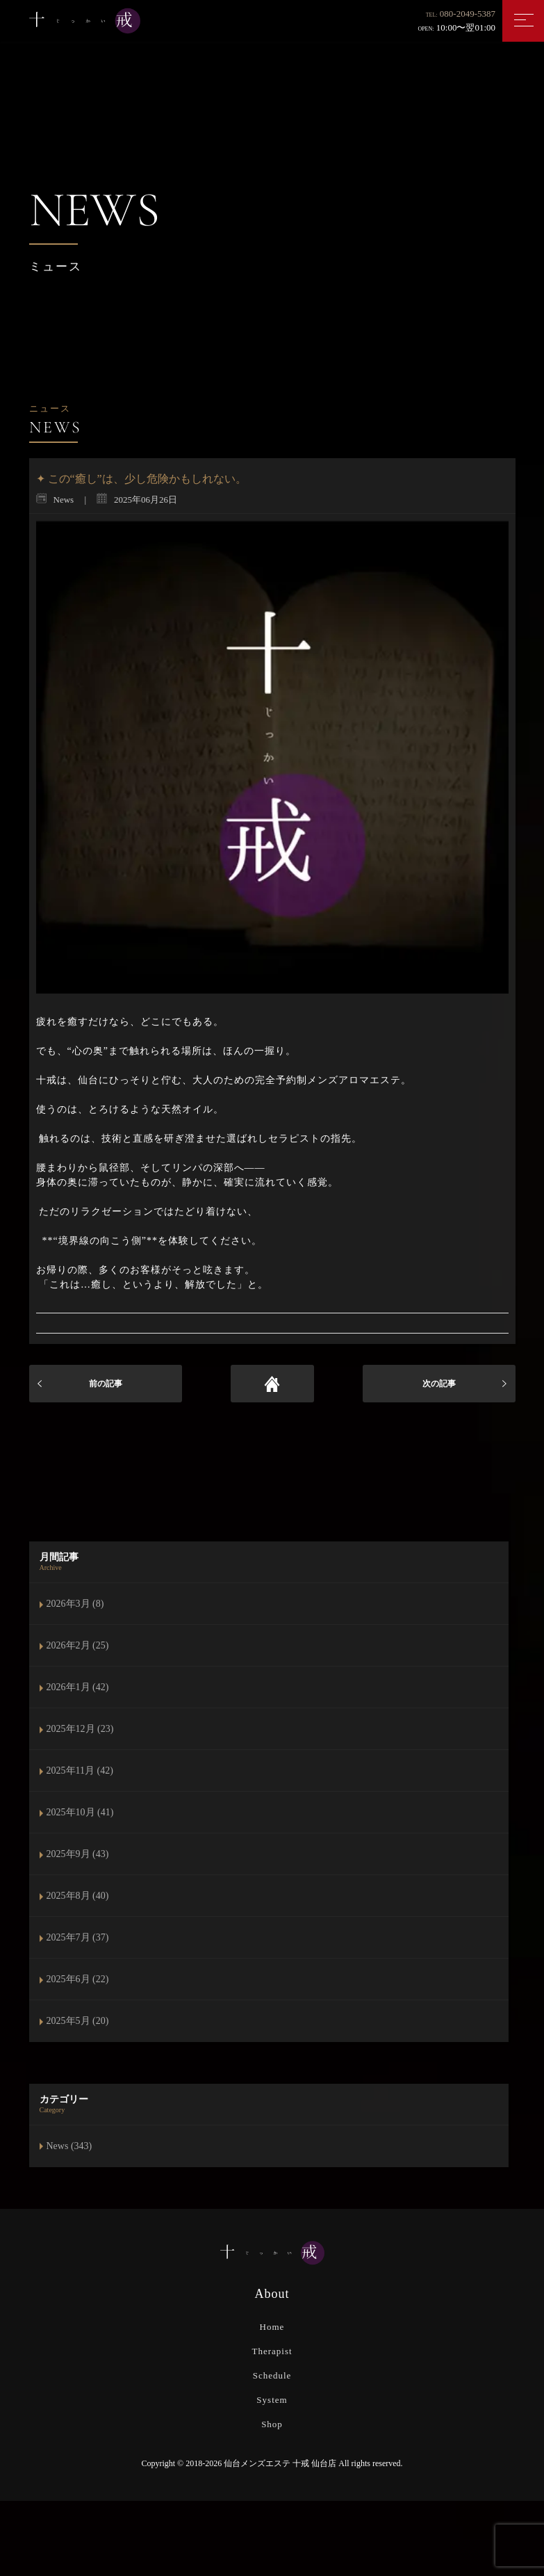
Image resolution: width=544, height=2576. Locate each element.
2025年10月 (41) (80, 1812)
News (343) (69, 2146)
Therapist (272, 2351)
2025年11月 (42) (80, 1770)
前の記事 (105, 1383)
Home (272, 2327)
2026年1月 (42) (78, 1687)
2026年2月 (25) (78, 1645)
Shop (272, 2424)
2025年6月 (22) (78, 1979)
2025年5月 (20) (78, 2021)
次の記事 (439, 1383)
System (271, 2400)
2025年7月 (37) (78, 1937)
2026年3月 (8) (75, 1603)
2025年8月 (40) (78, 1895)
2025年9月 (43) (78, 1854)
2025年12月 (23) (80, 1729)
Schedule (272, 2375)
